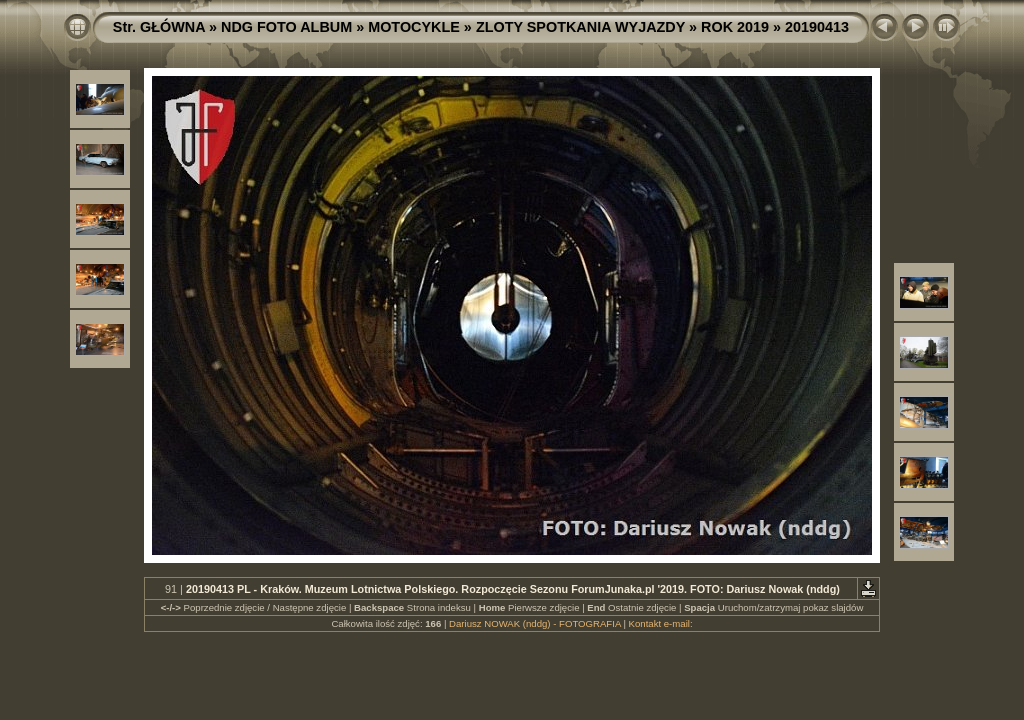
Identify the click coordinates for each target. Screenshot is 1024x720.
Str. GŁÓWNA (159, 27)
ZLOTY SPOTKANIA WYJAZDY (580, 27)
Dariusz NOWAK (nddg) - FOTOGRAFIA (535, 623)
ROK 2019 (735, 27)
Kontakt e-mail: (661, 623)
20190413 (817, 27)
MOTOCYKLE (414, 27)
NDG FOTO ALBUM (286, 27)
